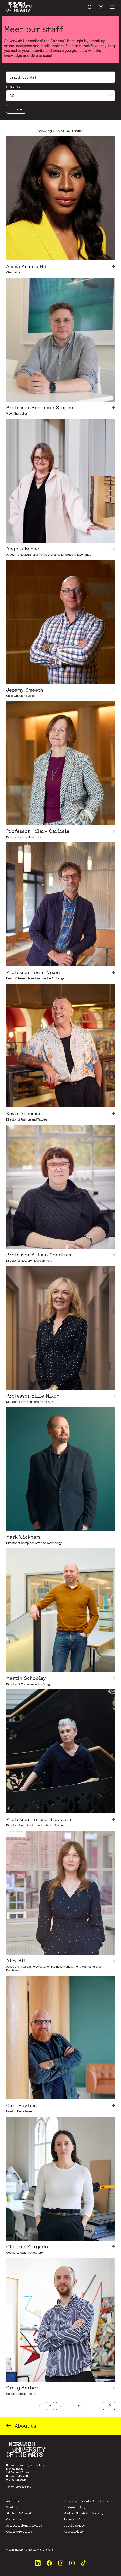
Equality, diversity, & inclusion (86, 2501)
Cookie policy (74, 2525)
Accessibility (74, 2531)
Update (16, 109)
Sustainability (74, 2507)
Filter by (13, 87)
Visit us (12, 2507)
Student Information (21, 2513)
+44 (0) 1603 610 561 (18, 2486)
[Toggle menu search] (89, 7)
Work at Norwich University (83, 2513)
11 (79, 2406)
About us (21, 2426)
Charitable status (19, 2531)
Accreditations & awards (24, 2525)
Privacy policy (74, 2519)
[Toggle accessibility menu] (101, 7)
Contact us (14, 2519)
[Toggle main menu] (112, 7)
